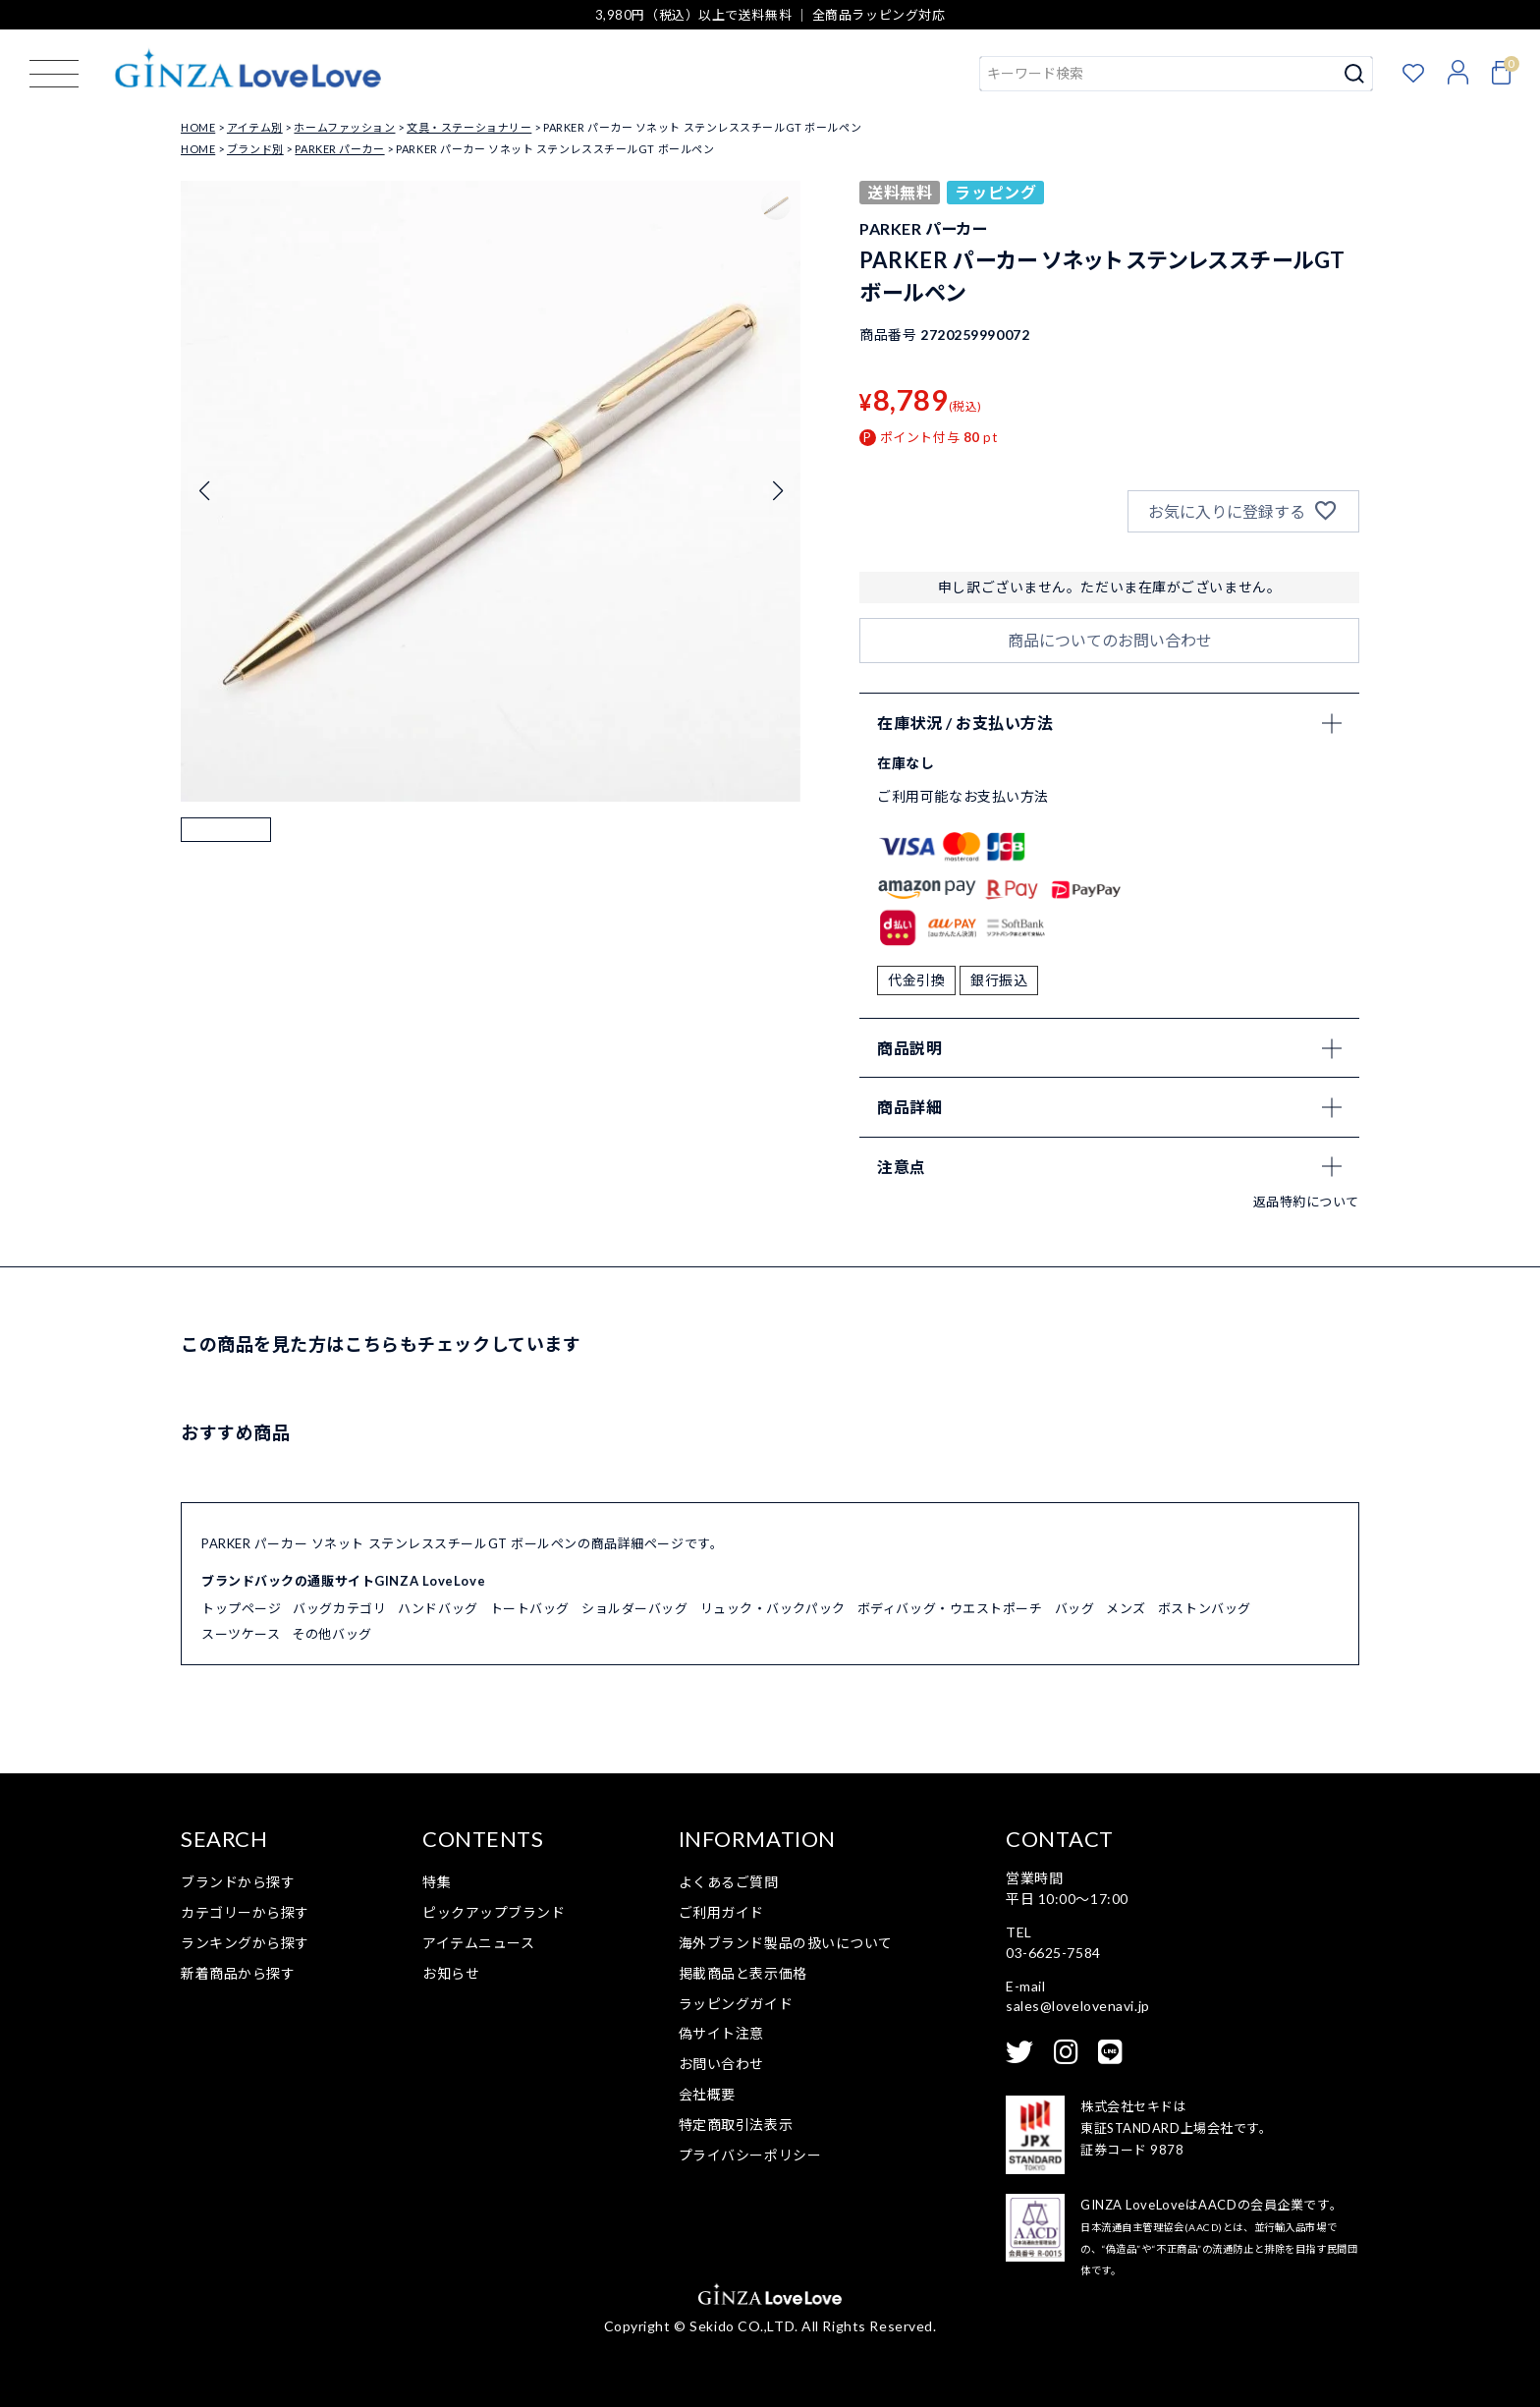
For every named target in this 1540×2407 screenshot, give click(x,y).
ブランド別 (255, 148)
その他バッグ (331, 1634)
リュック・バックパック (773, 1608)
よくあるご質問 (729, 1882)
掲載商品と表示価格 (743, 1973)
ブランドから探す (238, 1882)
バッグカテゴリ (339, 1608)
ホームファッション (344, 127)
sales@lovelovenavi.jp (1078, 2005)
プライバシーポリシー (750, 2155)
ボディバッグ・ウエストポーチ (950, 1608)
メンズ (1126, 1608)
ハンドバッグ (437, 1608)
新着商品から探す (238, 1973)
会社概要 (707, 2094)
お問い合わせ (721, 2063)
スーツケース (240, 1634)
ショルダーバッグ (634, 1608)
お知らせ (450, 1973)
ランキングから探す (245, 1942)
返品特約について (1306, 1201)
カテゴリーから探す (245, 1912)
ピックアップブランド (494, 1912)
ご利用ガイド (721, 1912)
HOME (198, 127)
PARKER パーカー (339, 148)
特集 (436, 1882)
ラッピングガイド (736, 2003)
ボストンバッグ (1204, 1608)
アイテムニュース (478, 1942)
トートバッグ (530, 1608)
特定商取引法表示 (736, 2124)
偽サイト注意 (721, 2033)
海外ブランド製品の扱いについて (786, 1942)
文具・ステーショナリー (469, 127)
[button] (226, 862)
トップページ (241, 1608)
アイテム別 (255, 127)
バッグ (1075, 1608)
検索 (1355, 73)
